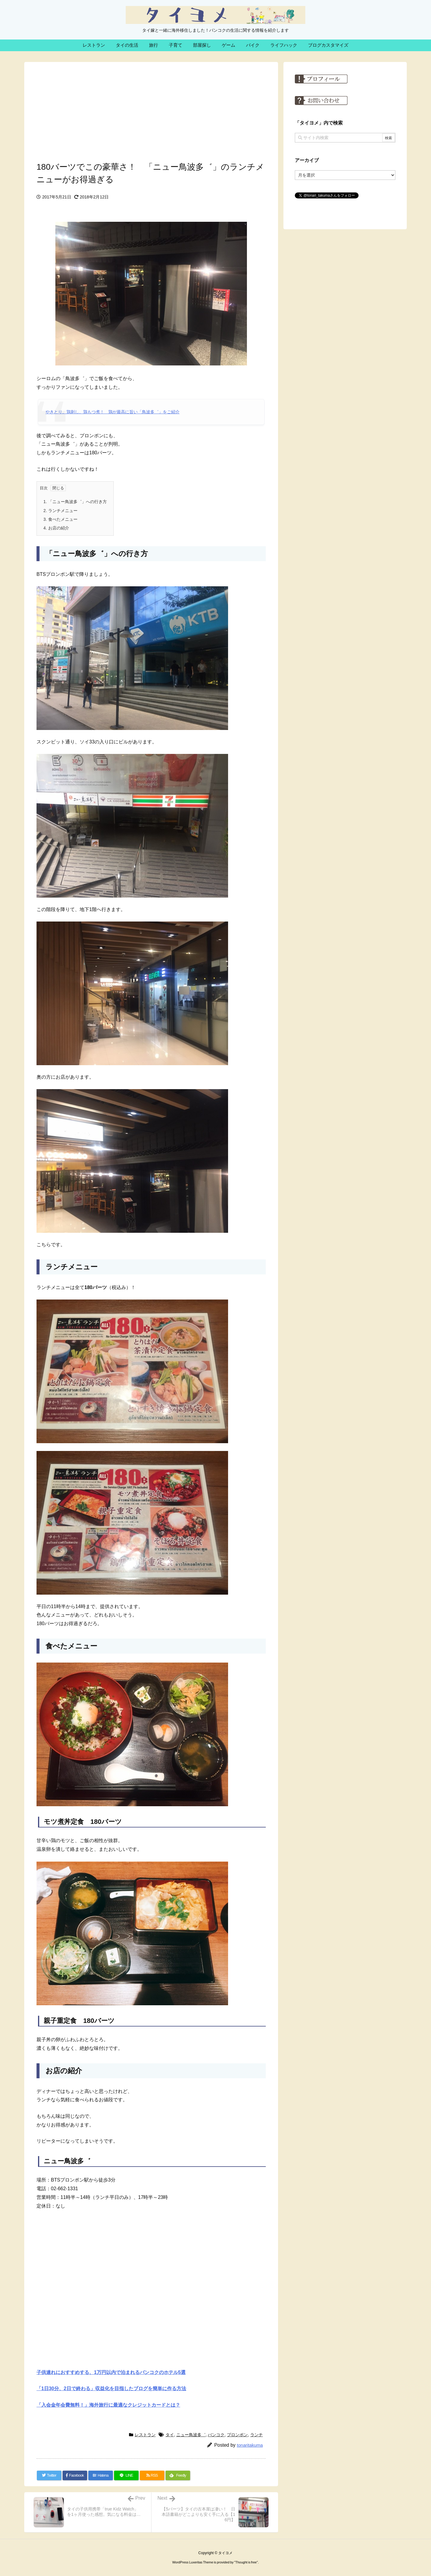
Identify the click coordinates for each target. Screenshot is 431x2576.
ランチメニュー (60, 510)
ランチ (256, 2434)
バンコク (216, 2434)
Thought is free (246, 2562)
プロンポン (237, 2434)
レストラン (145, 2434)
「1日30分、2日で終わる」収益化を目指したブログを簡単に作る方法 (111, 2388)
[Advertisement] (151, 110)
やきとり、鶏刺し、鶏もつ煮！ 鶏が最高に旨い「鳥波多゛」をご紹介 (112, 411)
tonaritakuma (250, 2445)
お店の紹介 (56, 528)
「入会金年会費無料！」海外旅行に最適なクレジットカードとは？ (108, 2404)
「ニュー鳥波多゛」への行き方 (75, 501)
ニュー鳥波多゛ (191, 2434)
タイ (170, 2434)
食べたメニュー (60, 519)
